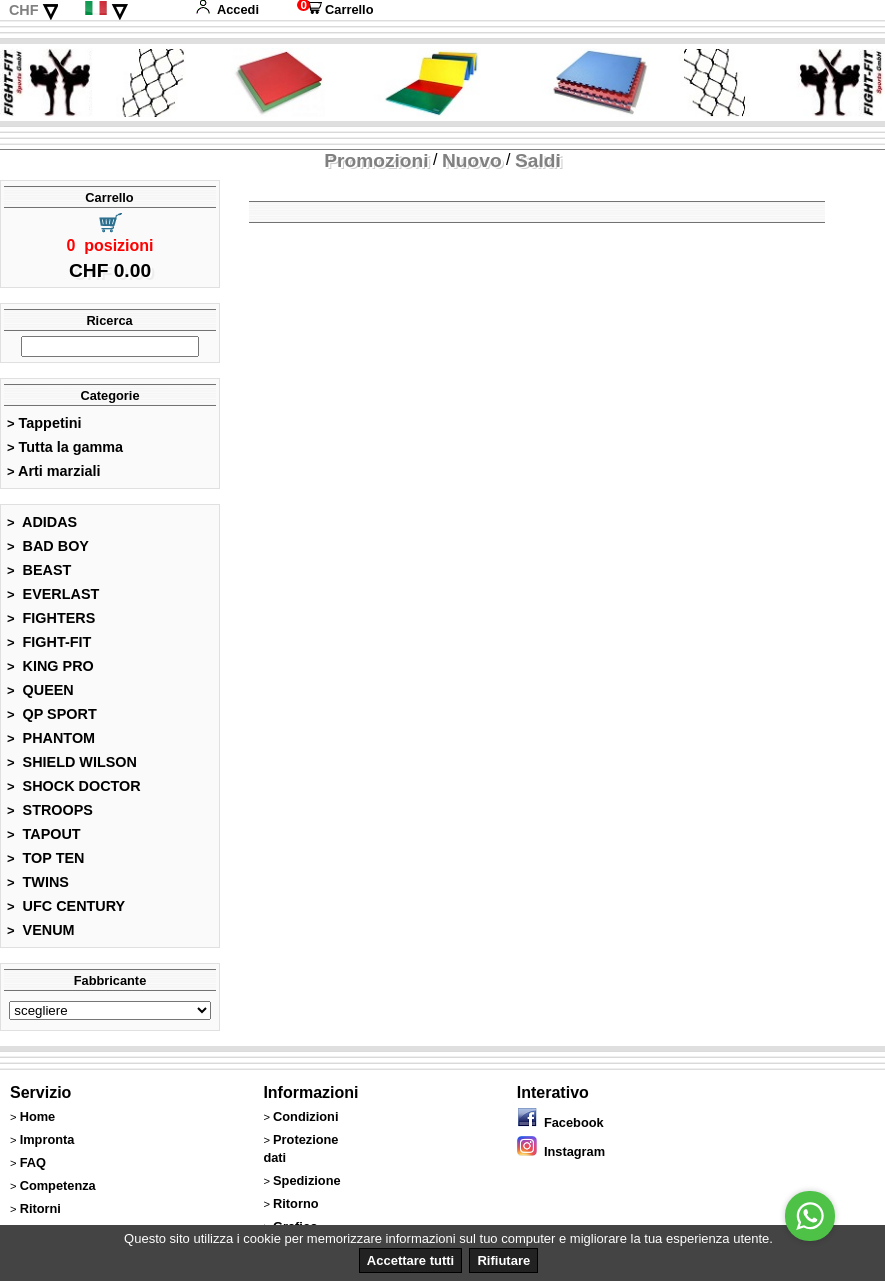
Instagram (561, 1151)
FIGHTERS (51, 618)
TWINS (38, 882)
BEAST (39, 570)
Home (38, 1116)
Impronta (47, 1139)
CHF (24, 10)
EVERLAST (53, 594)
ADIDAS (42, 522)
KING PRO (50, 666)
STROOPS (50, 810)
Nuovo (472, 160)
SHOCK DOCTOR (74, 786)
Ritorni (40, 1208)
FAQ (33, 1162)
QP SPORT (52, 714)
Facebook (560, 1122)
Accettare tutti (410, 1260)
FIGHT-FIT (49, 642)
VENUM (41, 930)
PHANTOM (51, 738)
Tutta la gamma (65, 447)
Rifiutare (503, 1260)
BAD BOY (48, 546)
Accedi (227, 9)
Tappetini (44, 423)
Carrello (335, 9)
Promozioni (376, 160)
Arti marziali (53, 471)
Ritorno (296, 1203)
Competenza (58, 1185)
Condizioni (305, 1116)
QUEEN (40, 690)
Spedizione (307, 1180)
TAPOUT (44, 834)
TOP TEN (45, 858)
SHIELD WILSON (72, 762)
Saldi (538, 160)
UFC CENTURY (66, 906)
